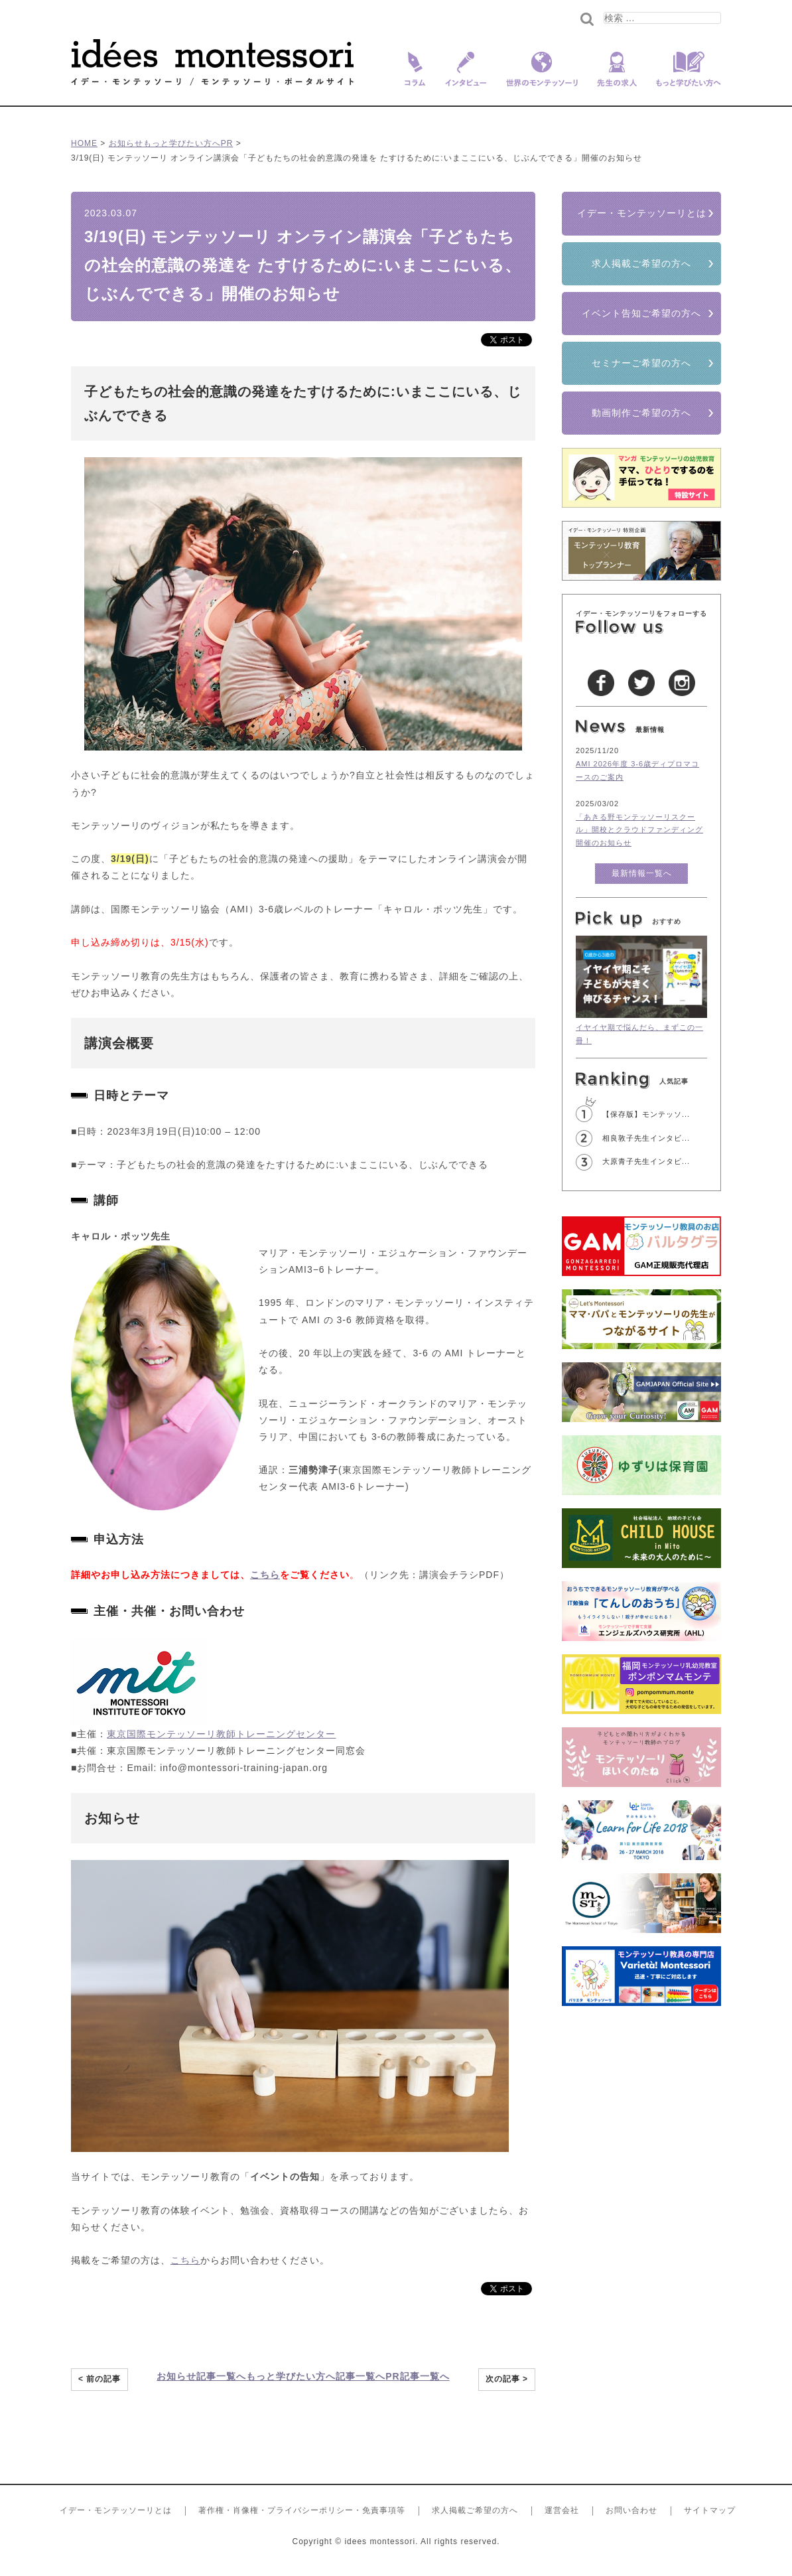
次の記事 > (507, 2379)
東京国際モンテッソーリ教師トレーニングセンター (221, 1734)
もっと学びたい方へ (684, 78)
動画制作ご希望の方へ (641, 412)
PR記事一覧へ (417, 2376)
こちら (265, 1574)
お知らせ (126, 143)
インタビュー (466, 78)
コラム (412, 78)
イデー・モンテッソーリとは (641, 213)
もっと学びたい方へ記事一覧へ (315, 2376)
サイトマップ (710, 2510)
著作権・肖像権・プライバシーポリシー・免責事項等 (301, 2510)
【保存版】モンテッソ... (646, 1114)
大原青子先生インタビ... (646, 1161)
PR (227, 143)
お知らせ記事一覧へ (201, 2376)
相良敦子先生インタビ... (646, 1138)
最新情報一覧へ (642, 873)
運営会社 (562, 2510)
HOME (84, 143)
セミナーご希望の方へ (641, 363)
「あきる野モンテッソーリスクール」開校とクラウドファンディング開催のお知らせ (639, 830)
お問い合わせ (631, 2510)
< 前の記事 (99, 2379)
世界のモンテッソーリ (542, 78)
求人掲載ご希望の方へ (641, 263)
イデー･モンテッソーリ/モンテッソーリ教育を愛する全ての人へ (212, 62)
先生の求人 (617, 78)
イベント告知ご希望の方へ (641, 313)
